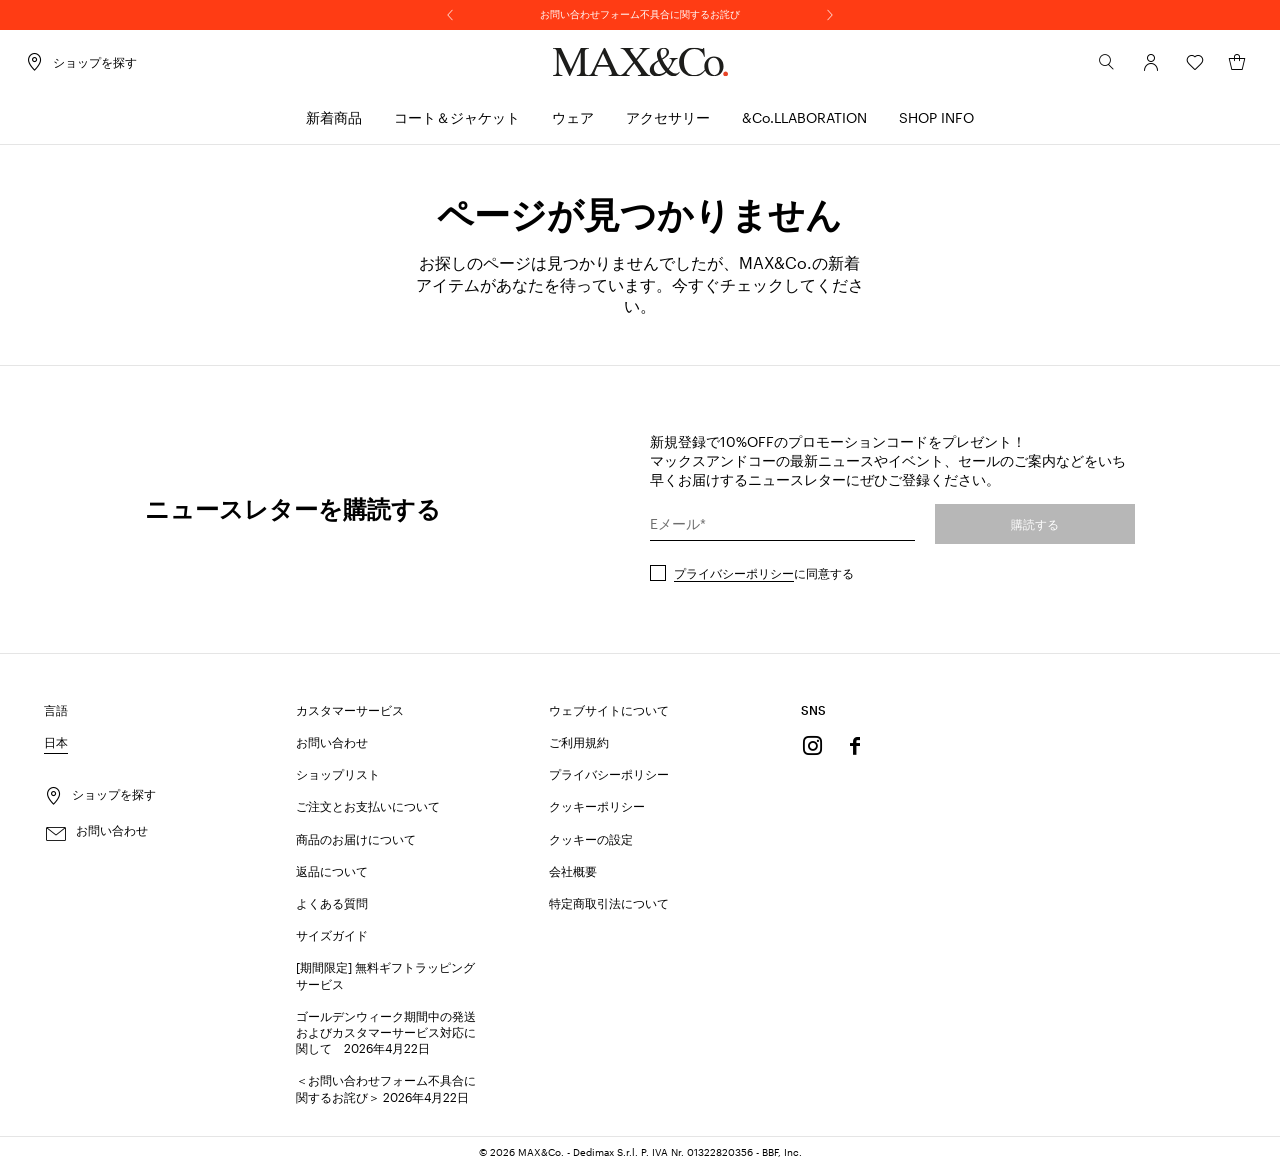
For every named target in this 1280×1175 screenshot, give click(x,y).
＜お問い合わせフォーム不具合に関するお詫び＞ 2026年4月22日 (386, 1095)
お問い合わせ (332, 749)
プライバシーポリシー (734, 579)
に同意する (764, 579)
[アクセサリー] (668, 125)
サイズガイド (332, 942)
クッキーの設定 (591, 845)
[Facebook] (855, 753)
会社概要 (573, 877)
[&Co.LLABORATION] (804, 125)
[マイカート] (1218, 69)
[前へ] (450, 15)
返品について (332, 877)
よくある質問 (332, 909)
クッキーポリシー (597, 813)
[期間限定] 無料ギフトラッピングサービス (385, 982)
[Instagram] (813, 753)
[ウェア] (573, 125)
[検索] (1088, 69)
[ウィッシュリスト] (1176, 69)
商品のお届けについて (356, 845)
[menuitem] (334, 125)
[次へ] (830, 15)
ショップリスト (338, 781)
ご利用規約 (579, 749)
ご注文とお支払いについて (368, 813)
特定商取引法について (609, 909)
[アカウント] (1132, 69)
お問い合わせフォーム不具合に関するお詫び (640, 14)
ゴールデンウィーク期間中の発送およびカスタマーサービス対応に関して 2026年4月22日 (386, 1038)
